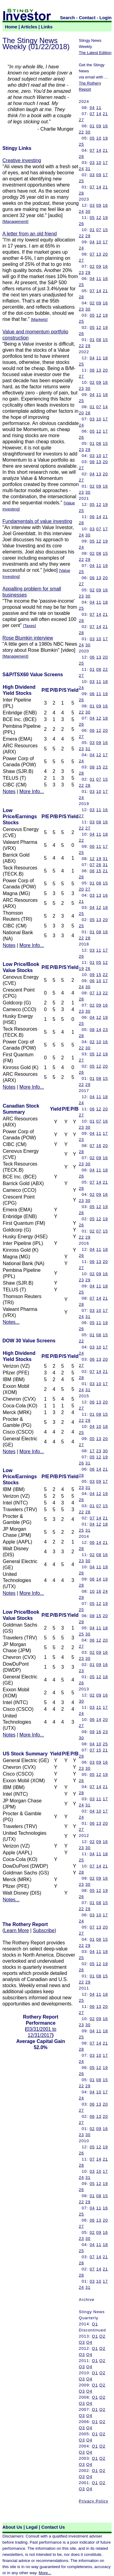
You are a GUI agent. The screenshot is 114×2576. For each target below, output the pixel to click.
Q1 (95, 2324)
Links (47, 26)
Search (67, 17)
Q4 (89, 2342)
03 (92, 162)
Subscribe (43, 1930)
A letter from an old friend (29, 233)
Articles (29, 26)
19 (105, 138)
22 (81, 132)
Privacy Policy (93, 2501)
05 (92, 138)
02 (92, 266)
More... (45, 2573)
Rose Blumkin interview (27, 637)
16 (105, 126)
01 (92, 126)
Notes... (11, 1322)
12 (98, 217)
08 (98, 339)
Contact (87, 17)
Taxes (29, 625)
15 (105, 229)
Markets (39, 319)
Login (105, 17)
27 (81, 120)
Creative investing (21, 160)
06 (92, 370)
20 (105, 254)
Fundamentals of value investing (37, 521)
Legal (31, 2527)
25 (81, 144)
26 (81, 223)
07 (92, 113)
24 (81, 168)
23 (81, 272)
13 (98, 254)
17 (105, 162)
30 (88, 132)
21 (105, 113)
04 (92, 107)
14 (98, 113)
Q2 (102, 2336)
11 (98, 107)
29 (88, 236)
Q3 (82, 2342)
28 (81, 156)
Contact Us (53, 2527)
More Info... (31, 791)
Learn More (16, 1930)
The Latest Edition (95, 52)
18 (105, 358)
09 (98, 126)
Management (15, 221)
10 (98, 138)
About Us (12, 2527)
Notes (9, 791)
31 (88, 168)
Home (11, 26)
